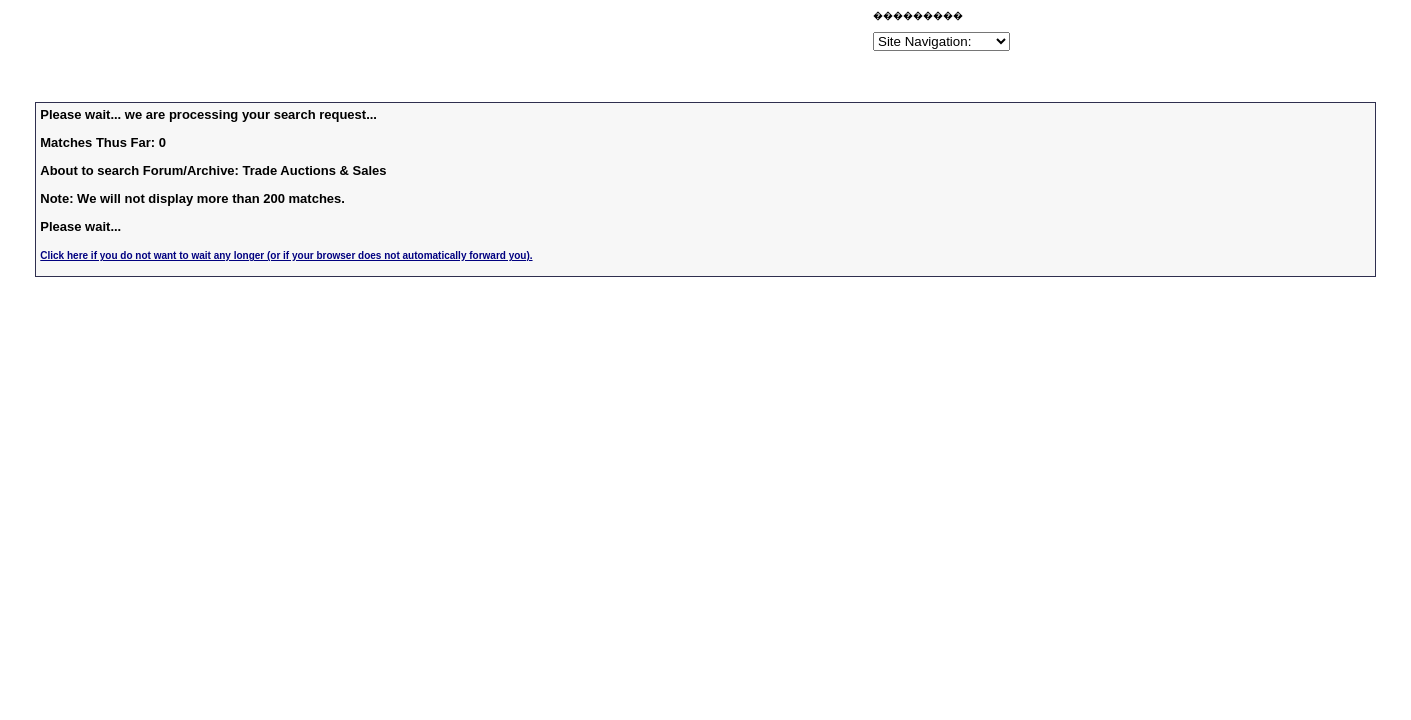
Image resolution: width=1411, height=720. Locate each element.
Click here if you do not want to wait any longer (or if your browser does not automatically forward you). (286, 255)
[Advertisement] (635, 34)
